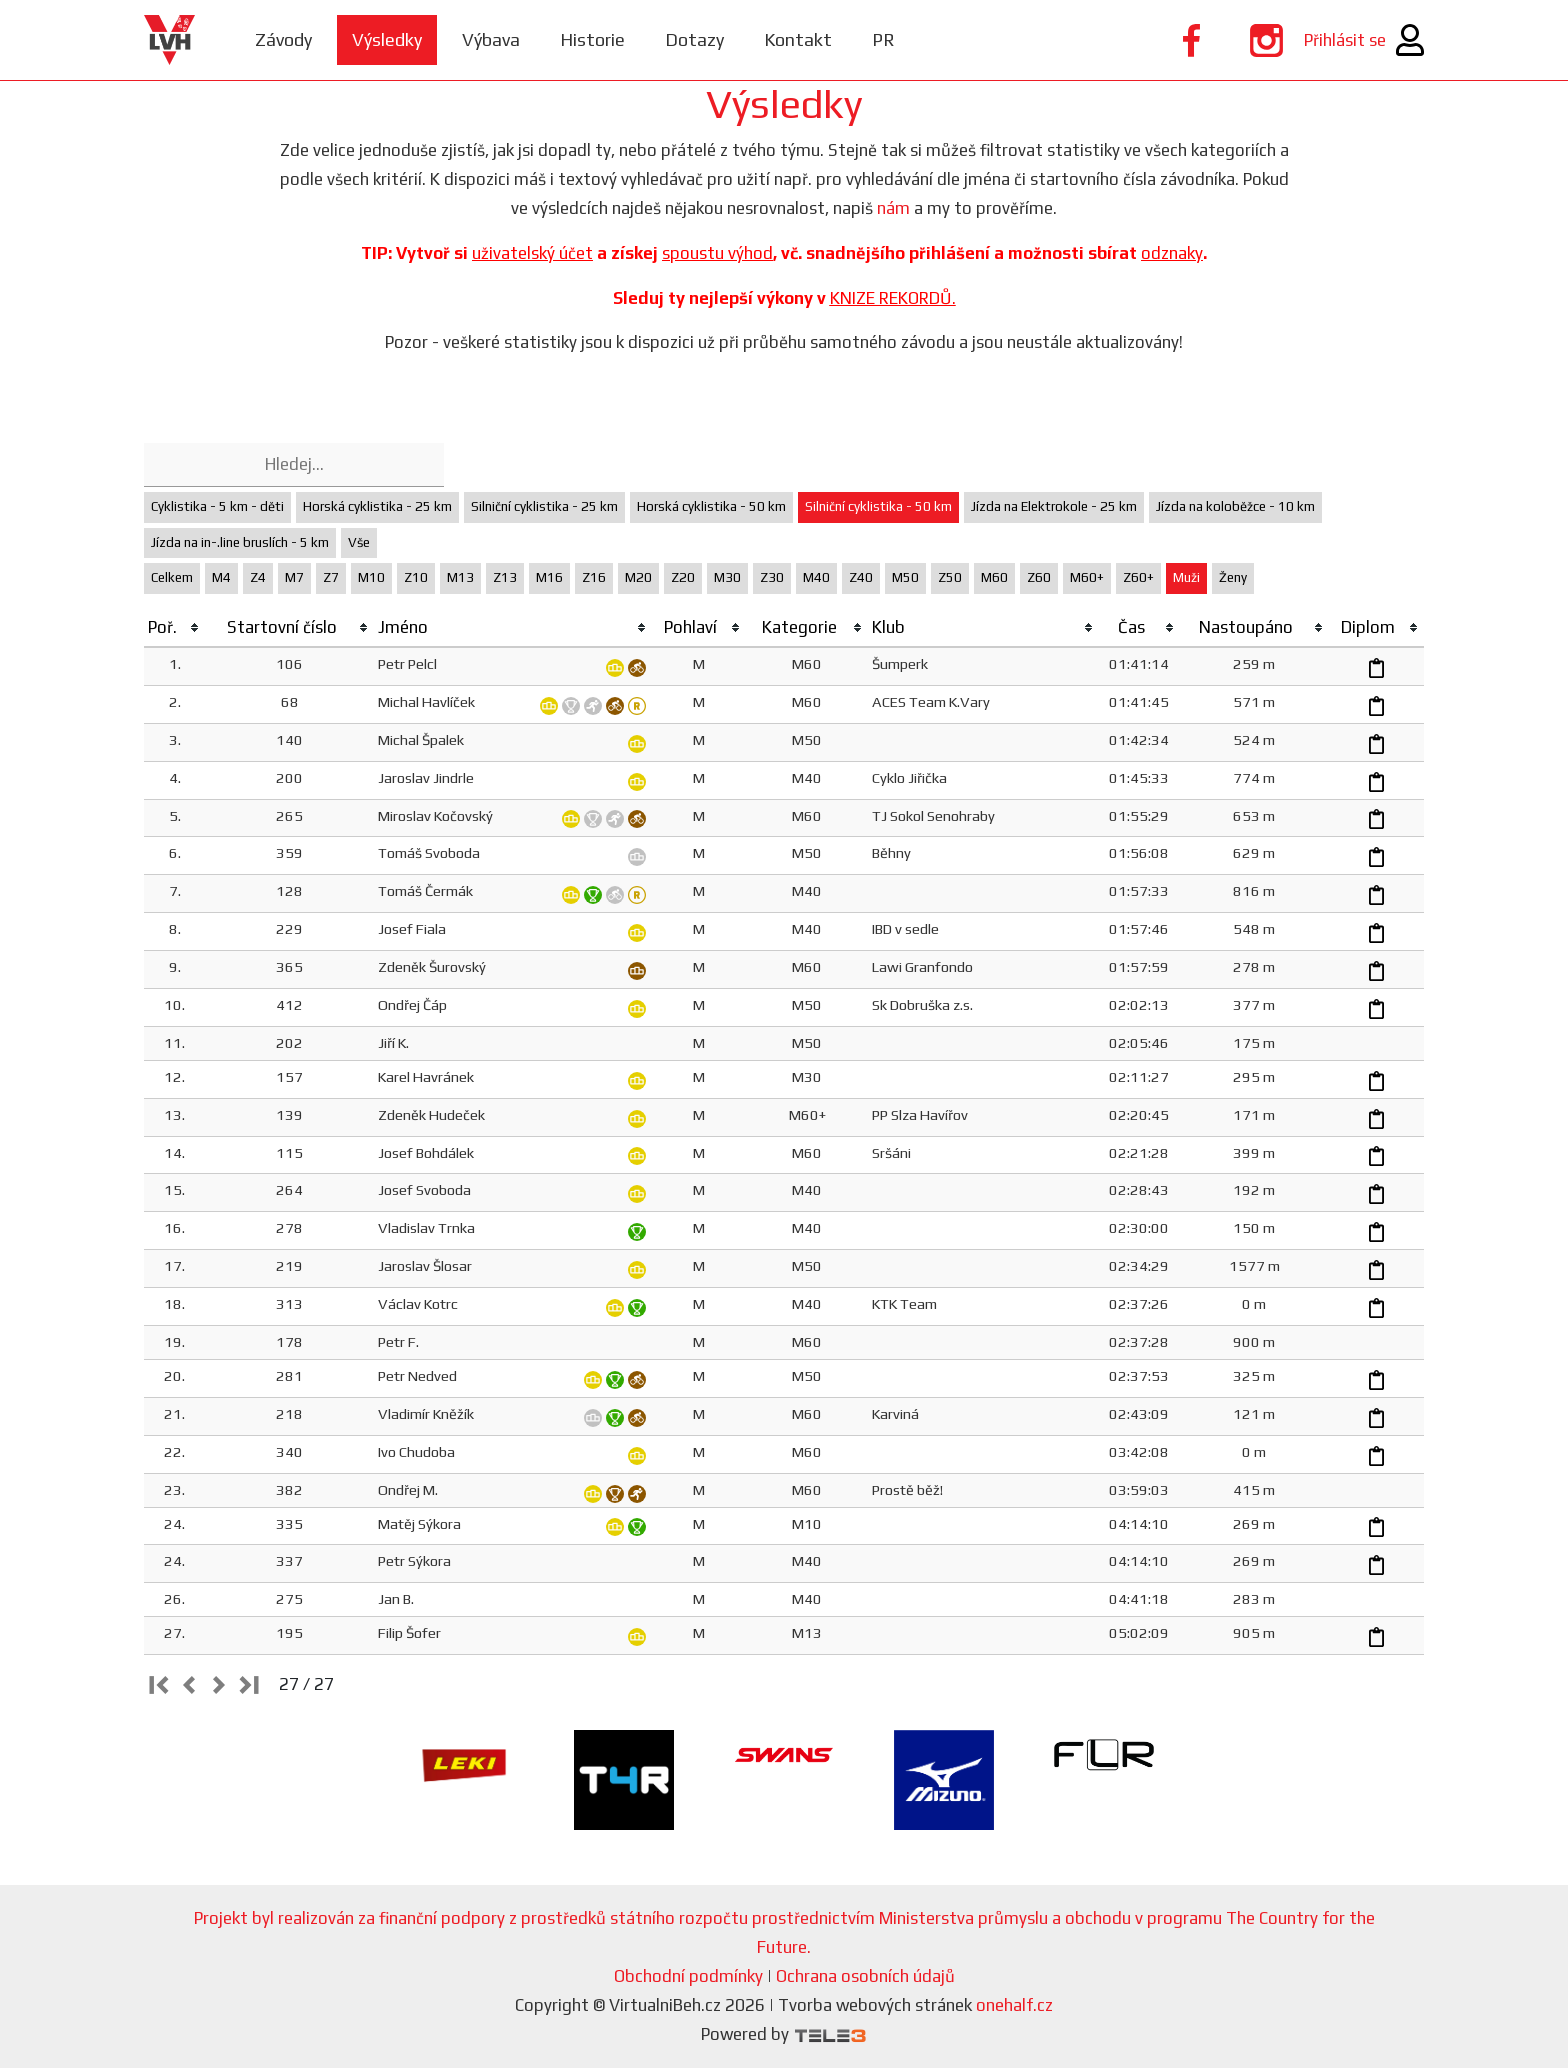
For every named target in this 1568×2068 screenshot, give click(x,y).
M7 (294, 577)
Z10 (416, 577)
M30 (727, 577)
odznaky (1172, 253)
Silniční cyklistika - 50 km (878, 506)
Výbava (491, 39)
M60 (994, 577)
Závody (283, 39)
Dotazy (694, 39)
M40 (816, 577)
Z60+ (1138, 577)
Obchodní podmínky (688, 1976)
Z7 (331, 577)
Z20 (683, 577)
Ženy (1233, 577)
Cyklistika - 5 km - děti (217, 506)
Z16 (594, 577)
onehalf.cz (1014, 2005)
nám (893, 208)
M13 (460, 577)
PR (883, 39)
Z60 (1039, 577)
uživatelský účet (532, 253)
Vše (359, 542)
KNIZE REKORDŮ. (893, 298)
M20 (638, 577)
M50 (905, 577)
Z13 (505, 577)
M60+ (1087, 577)
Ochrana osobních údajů (865, 1976)
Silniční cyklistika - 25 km (544, 506)
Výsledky (387, 39)
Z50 (950, 577)
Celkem (172, 577)
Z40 (861, 577)
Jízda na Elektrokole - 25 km (1054, 506)
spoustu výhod (717, 253)
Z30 (772, 577)
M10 (371, 577)
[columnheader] (174, 628)
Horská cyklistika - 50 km (711, 506)
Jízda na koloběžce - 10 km (1235, 506)
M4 (221, 577)
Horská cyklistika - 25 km (377, 506)
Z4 (258, 577)
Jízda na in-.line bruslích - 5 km (240, 542)
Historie (592, 39)
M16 (549, 577)
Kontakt (798, 39)
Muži (1186, 577)
